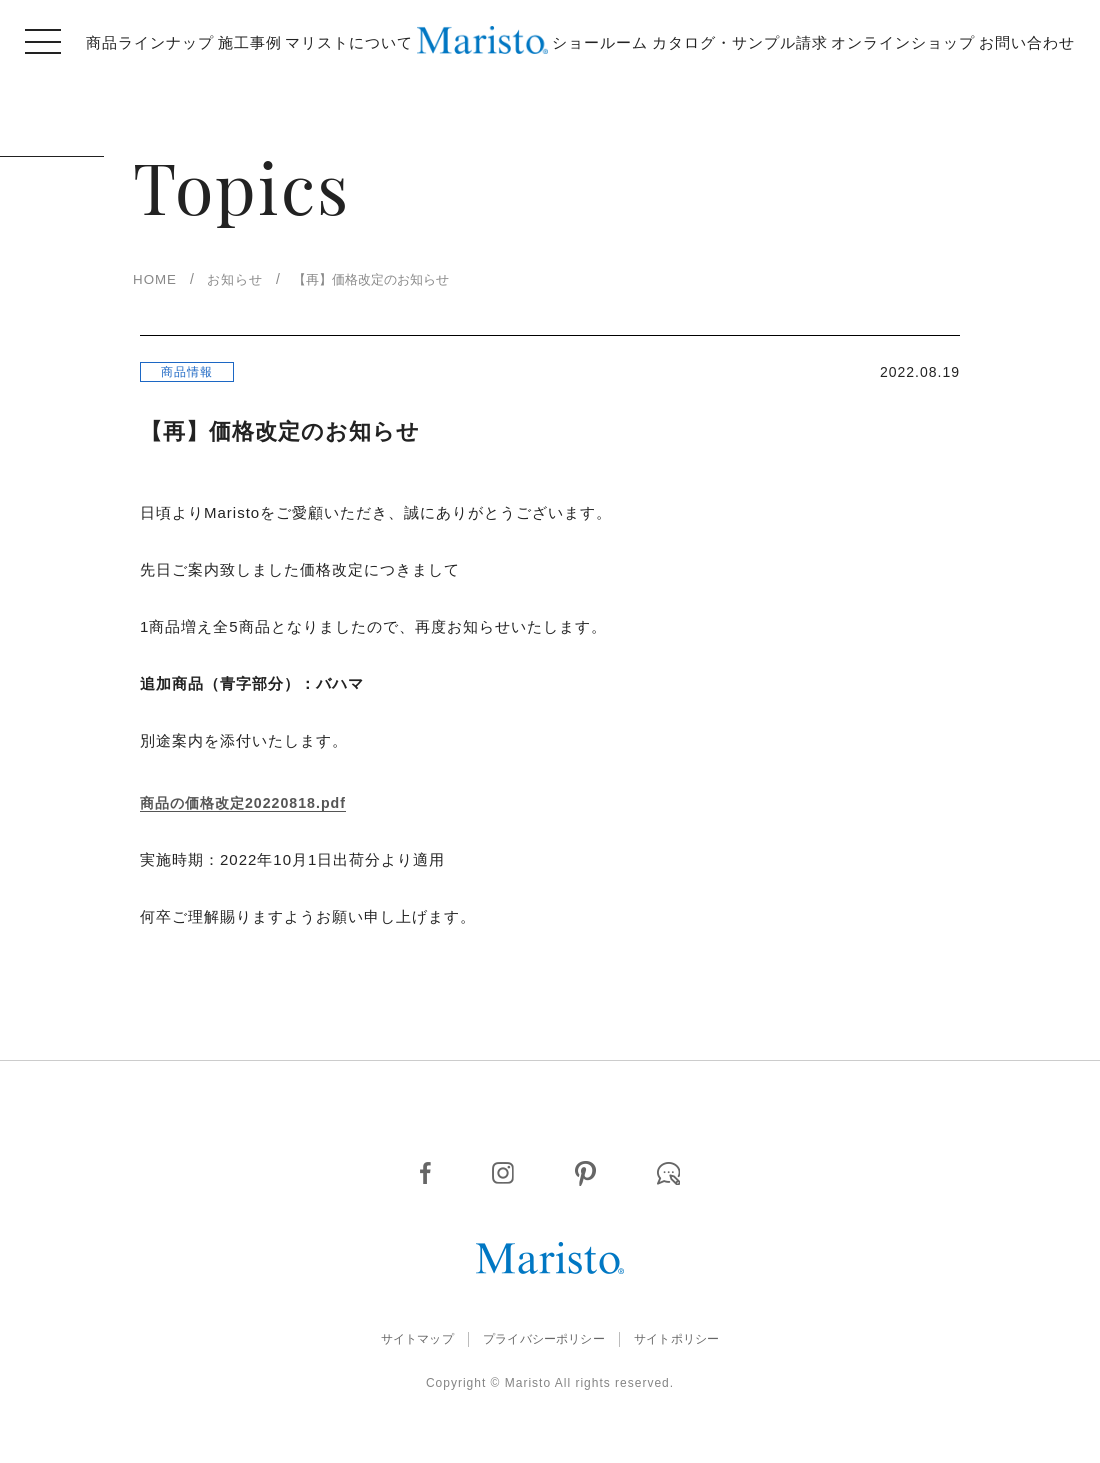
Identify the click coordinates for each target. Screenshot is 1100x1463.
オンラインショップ (903, 42)
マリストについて (349, 42)
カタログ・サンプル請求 (740, 42)
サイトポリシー (703, 1342)
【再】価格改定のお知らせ (396, 279)
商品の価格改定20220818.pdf (249, 807)
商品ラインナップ (150, 42)
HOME (157, 279)
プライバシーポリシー (543, 1342)
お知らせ (244, 279)
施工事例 (250, 42)
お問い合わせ (1027, 42)
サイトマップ (390, 1342)
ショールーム (600, 42)
